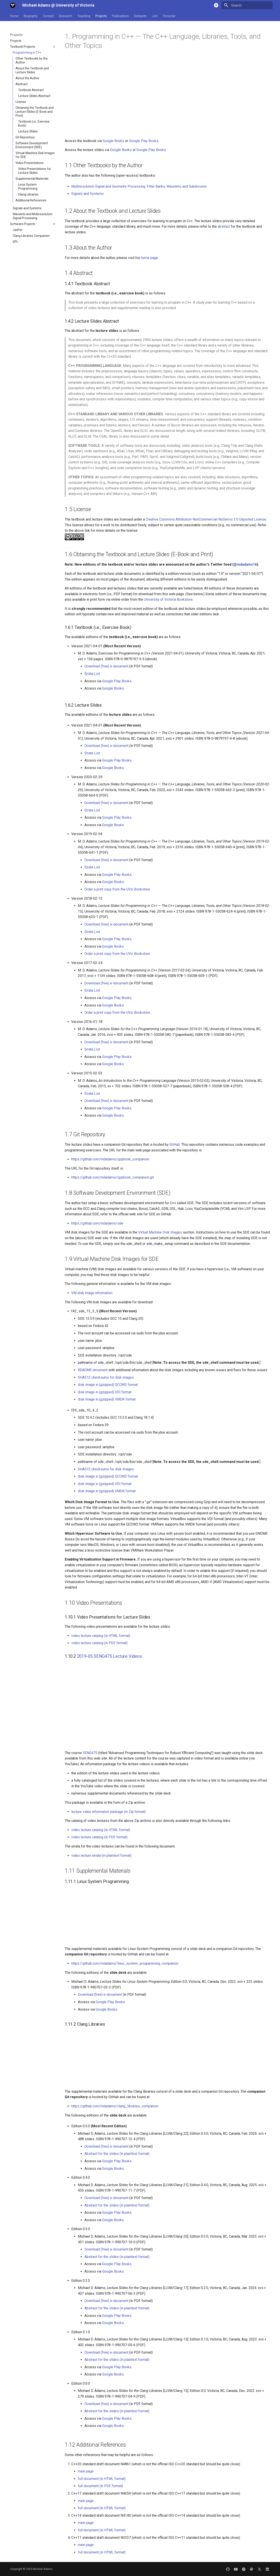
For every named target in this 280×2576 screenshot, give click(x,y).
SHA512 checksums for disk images (106, 1377)
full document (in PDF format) (100, 2486)
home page (149, 258)
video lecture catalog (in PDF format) (99, 1643)
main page (86, 2471)
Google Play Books (143, 141)
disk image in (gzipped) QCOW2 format (108, 1385)
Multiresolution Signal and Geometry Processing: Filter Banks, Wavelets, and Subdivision (139, 186)
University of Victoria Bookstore (168, 599)
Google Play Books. (117, 681)
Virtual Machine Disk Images (160, 1232)
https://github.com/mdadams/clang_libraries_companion (114, 2106)
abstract (224, 226)
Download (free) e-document (106, 666)
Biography (31, 16)
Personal (169, 16)
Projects (101, 16)
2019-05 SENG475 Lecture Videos (109, 1656)
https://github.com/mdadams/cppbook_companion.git (112, 1177)
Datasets (140, 16)
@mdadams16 (245, 564)
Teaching (83, 16)
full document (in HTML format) (102, 2479)
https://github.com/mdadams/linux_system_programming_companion (124, 1963)
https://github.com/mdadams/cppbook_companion (110, 1159)
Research (65, 16)
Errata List (92, 674)
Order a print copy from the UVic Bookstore (117, 889)
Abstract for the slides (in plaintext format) (116, 2154)
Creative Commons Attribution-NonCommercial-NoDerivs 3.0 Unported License (206, 519)
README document (93, 1370)
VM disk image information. (92, 1293)
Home (14, 16)
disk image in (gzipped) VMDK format (107, 1399)
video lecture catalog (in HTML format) (100, 1636)
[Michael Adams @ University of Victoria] (12, 5)
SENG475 (90, 1753)
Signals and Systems (87, 194)
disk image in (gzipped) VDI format (104, 1392)
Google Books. (107, 2009)
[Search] (247, 5)
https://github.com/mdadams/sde (97, 1223)
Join (155, 16)
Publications (120, 16)
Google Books (114, 141)
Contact (48, 16)
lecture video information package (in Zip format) (108, 1812)
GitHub (175, 1144)
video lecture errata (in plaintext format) (101, 1855)
